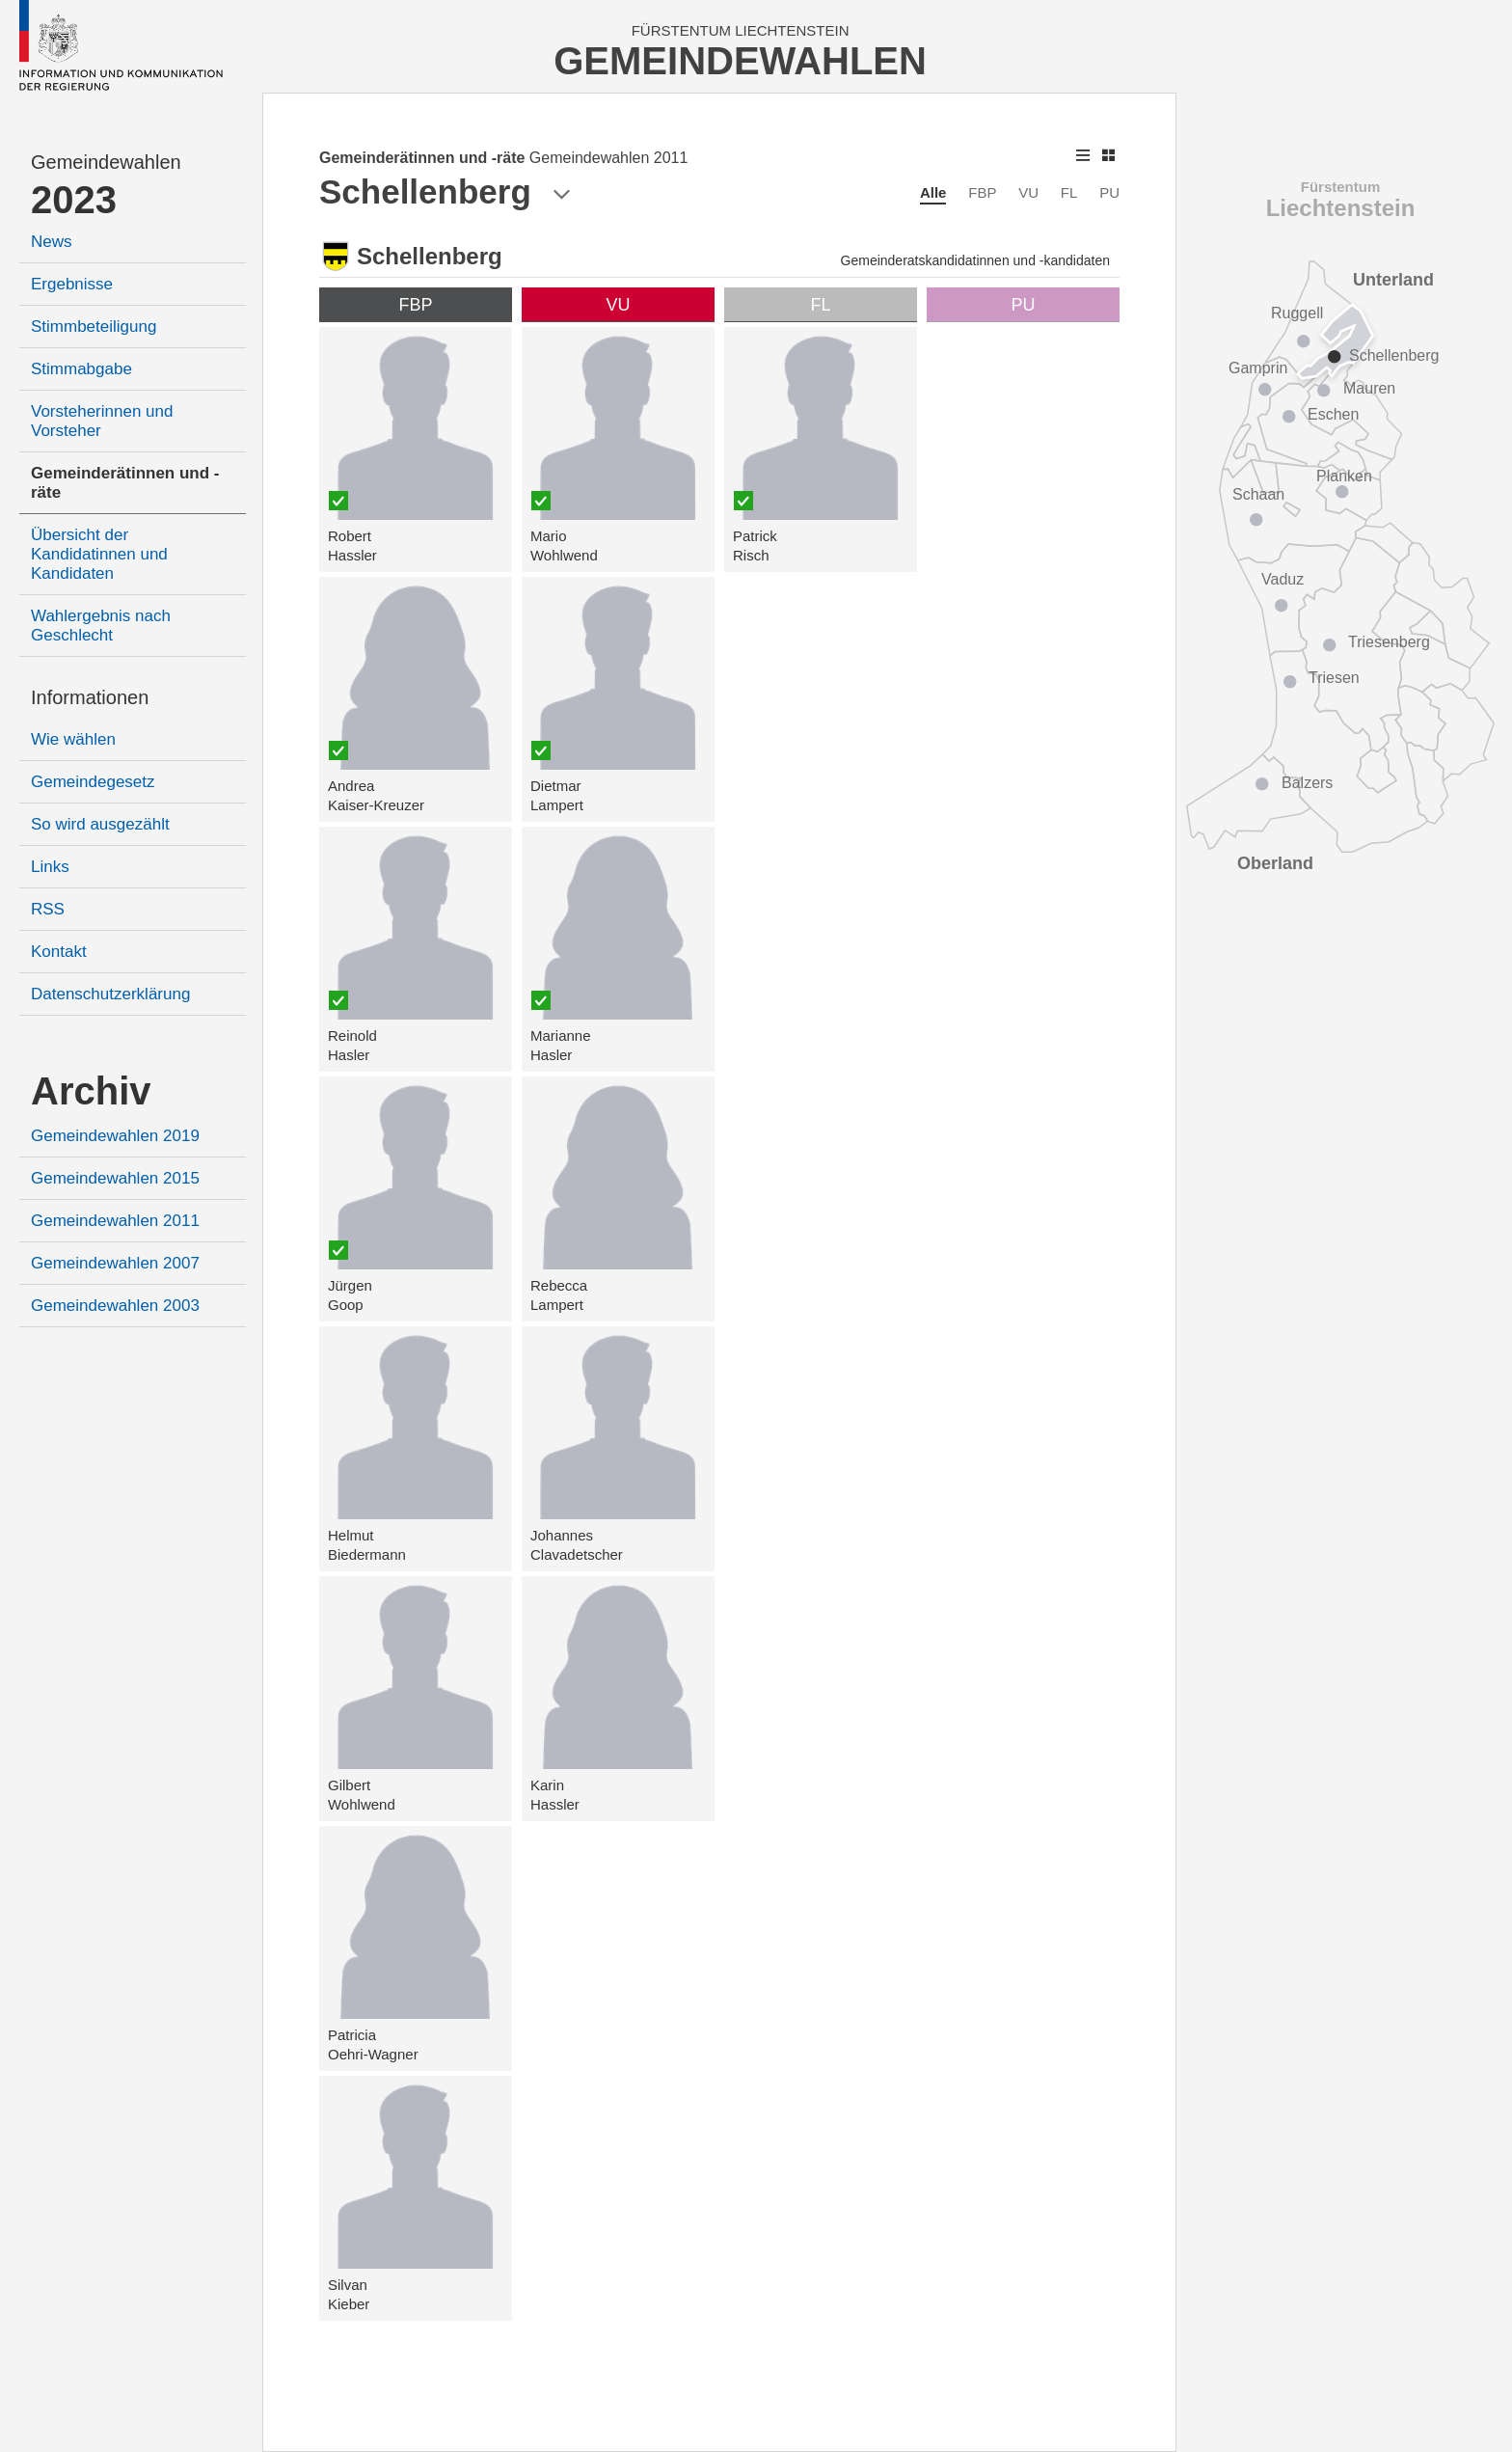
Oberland (1275, 863)
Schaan (1258, 494)
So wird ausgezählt (100, 824)
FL (1069, 192)
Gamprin (1257, 368)
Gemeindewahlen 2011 (115, 1221)
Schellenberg (1394, 355)
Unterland (1393, 279)
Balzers (1307, 783)
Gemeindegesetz (93, 782)
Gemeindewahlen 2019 (115, 1136)
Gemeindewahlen (106, 162)
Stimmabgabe (81, 369)
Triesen (1334, 677)
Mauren (1369, 388)
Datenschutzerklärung (110, 994)
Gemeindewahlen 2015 (115, 1178)
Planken (1344, 476)
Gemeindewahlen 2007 (115, 1263)
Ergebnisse (72, 284)
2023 (74, 199)
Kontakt (59, 951)
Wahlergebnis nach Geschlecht (101, 625)
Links (50, 867)
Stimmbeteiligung (93, 326)
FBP (982, 192)
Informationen (89, 697)
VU (1028, 192)
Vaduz (1282, 579)
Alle (933, 192)
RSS (48, 909)
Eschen (1333, 414)
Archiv (91, 1091)
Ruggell (1297, 313)
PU (1109, 192)
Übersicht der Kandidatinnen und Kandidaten (99, 554)
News (51, 241)
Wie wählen (73, 739)
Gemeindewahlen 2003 (115, 1305)
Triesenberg (1389, 642)
